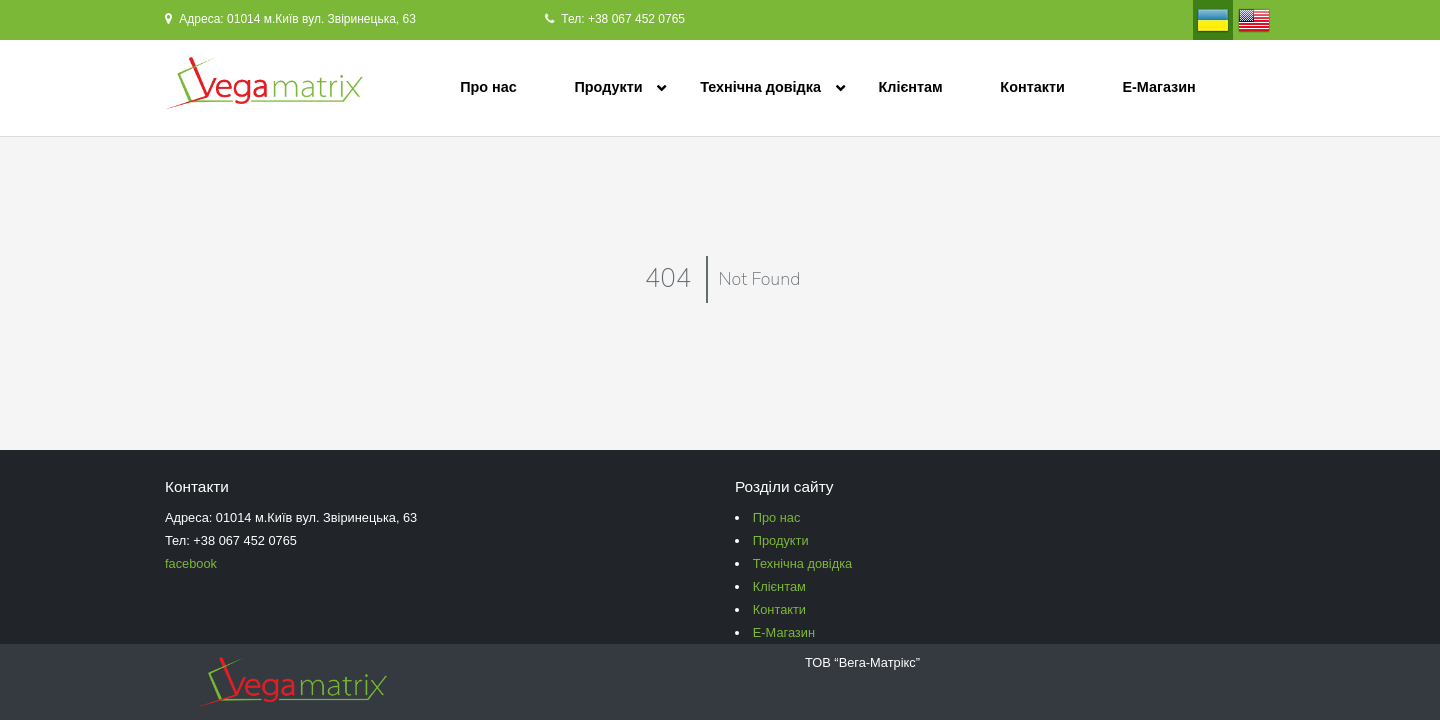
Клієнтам (911, 87)
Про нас (488, 87)
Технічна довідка (760, 87)
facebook (191, 563)
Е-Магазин (1158, 87)
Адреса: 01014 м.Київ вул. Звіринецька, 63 (290, 19)
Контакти (1032, 87)
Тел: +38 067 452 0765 (615, 19)
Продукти (608, 87)
